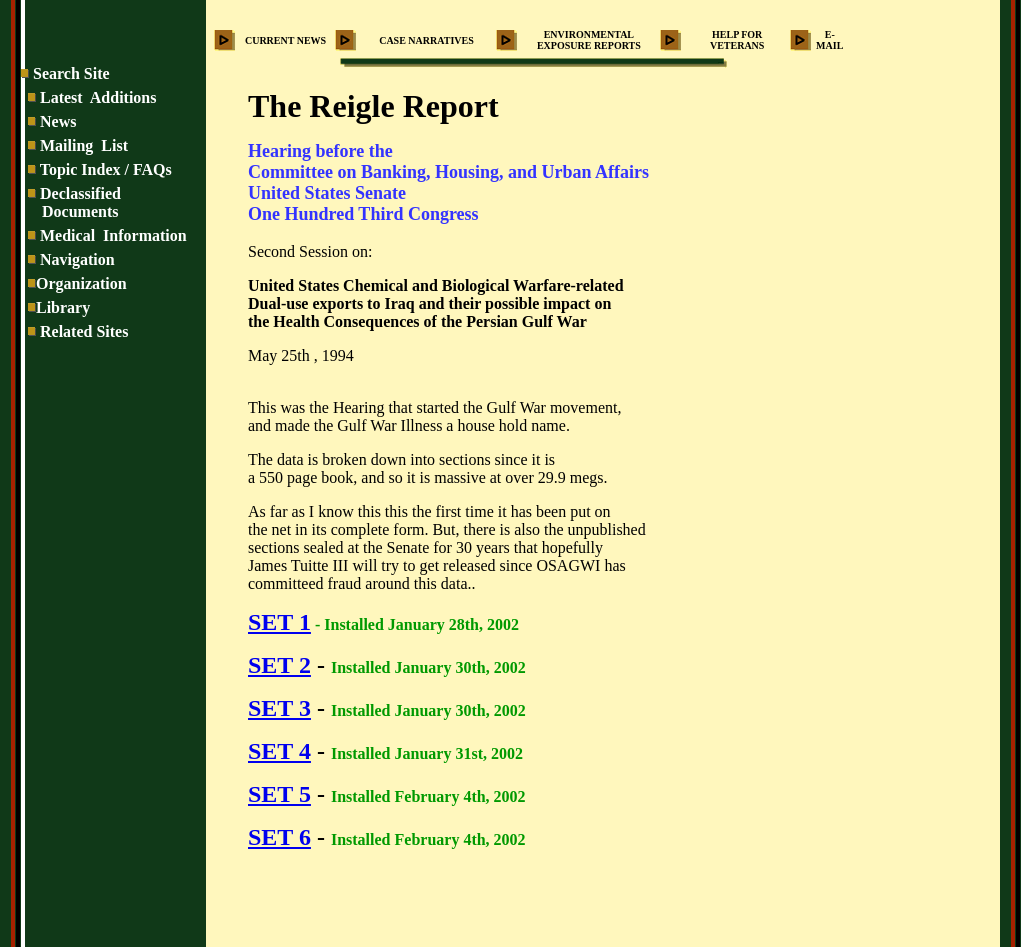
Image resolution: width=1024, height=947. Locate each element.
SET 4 (279, 751)
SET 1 (279, 622)
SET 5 (279, 794)
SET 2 (279, 665)
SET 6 (279, 837)
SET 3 (279, 708)
